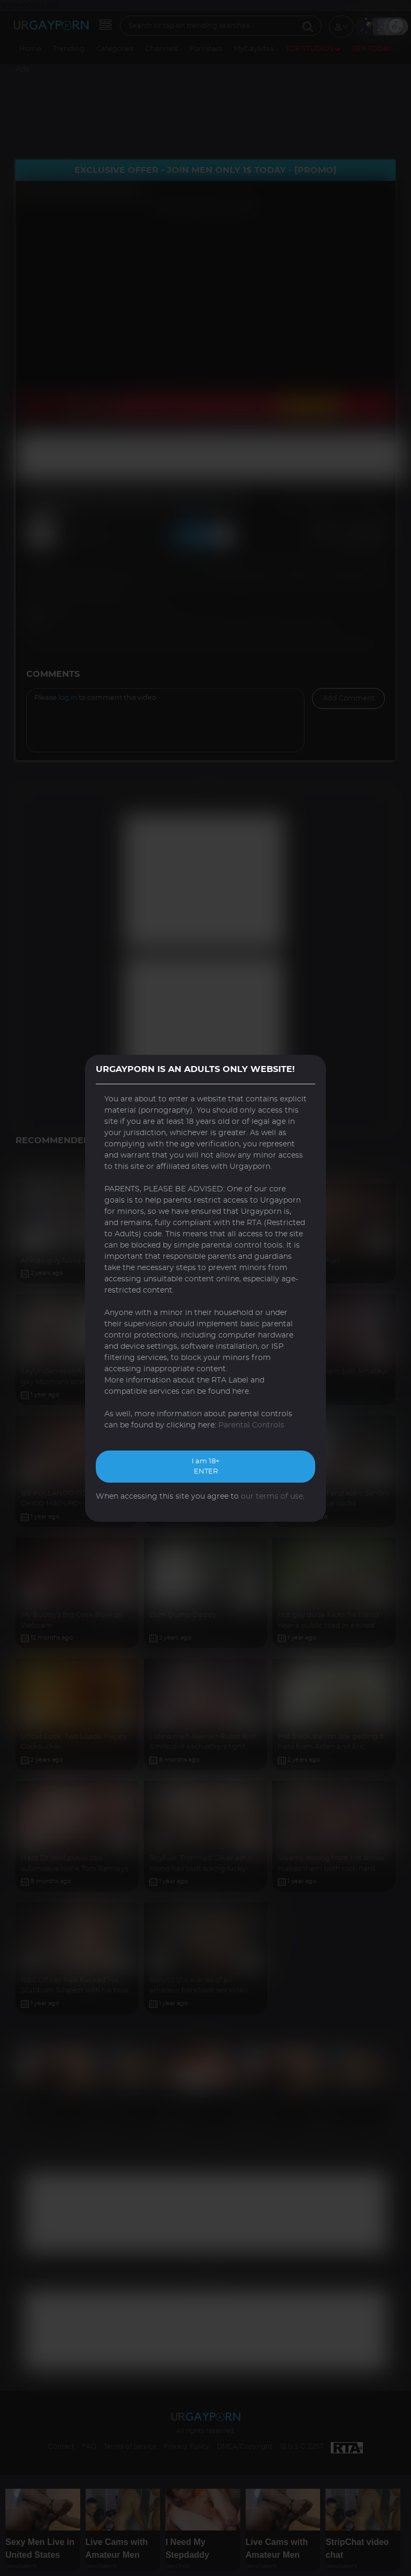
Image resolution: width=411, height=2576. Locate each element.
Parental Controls (251, 1425)
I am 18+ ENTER (205, 1467)
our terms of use (272, 1496)
